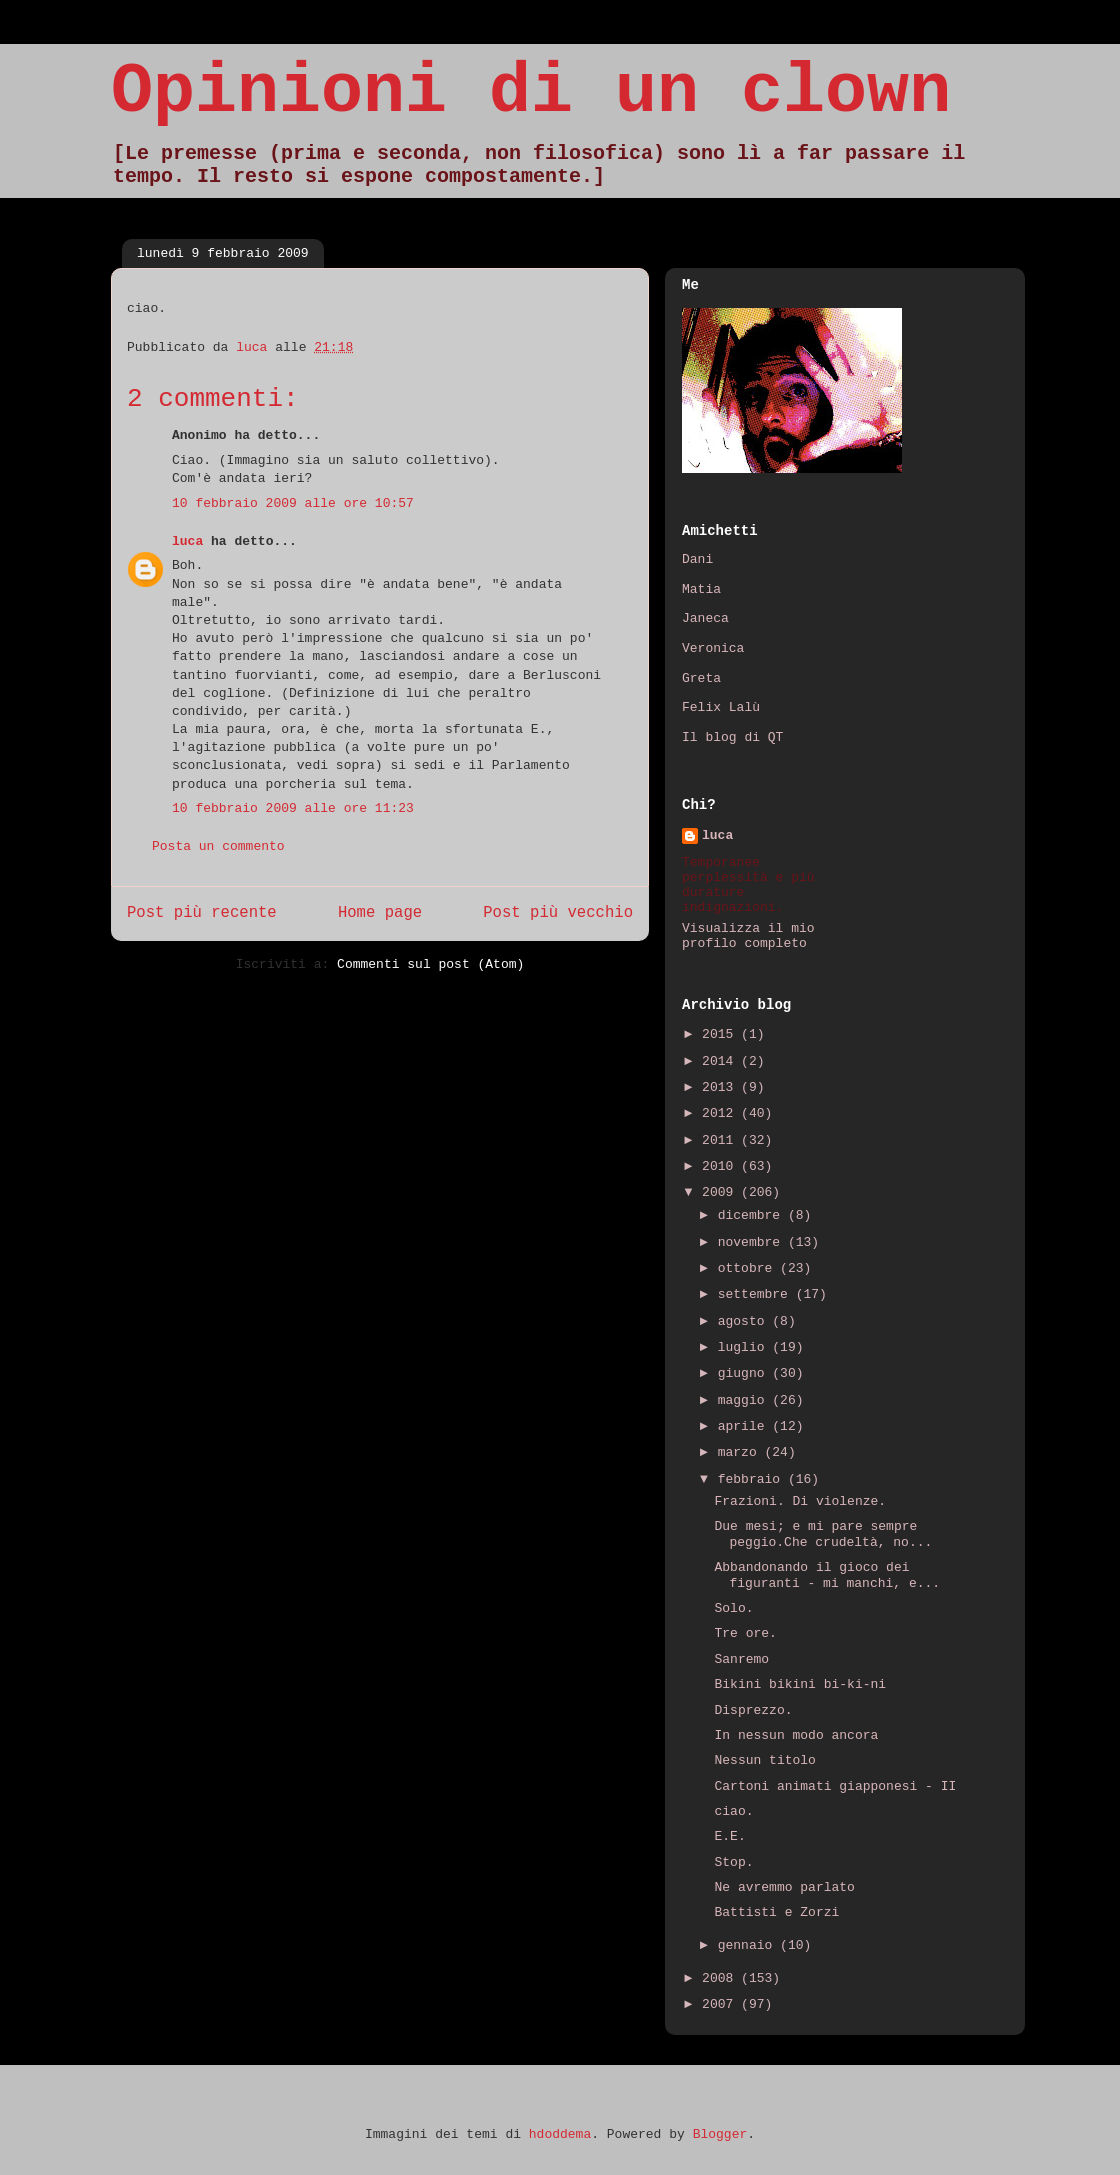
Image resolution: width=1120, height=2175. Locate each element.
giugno (745, 1373)
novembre (753, 1242)
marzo (741, 1452)
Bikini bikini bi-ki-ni (800, 1684)
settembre (757, 1294)
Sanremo (741, 1659)
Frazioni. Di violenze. (800, 1501)
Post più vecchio (558, 913)
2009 (721, 1192)
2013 (721, 1087)
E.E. (729, 1836)
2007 (721, 2004)
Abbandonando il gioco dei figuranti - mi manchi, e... (827, 1575)
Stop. (733, 1862)
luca (187, 541)
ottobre (749, 1268)
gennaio (749, 1945)
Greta (701, 678)
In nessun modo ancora (796, 1735)
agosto (745, 1321)
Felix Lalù (721, 707)
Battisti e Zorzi (776, 1912)
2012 (721, 1113)
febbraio (753, 1479)
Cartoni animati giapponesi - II (835, 1786)
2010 (721, 1166)
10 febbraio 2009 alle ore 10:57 (293, 503)
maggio (745, 1400)
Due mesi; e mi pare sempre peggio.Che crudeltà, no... (823, 1534)
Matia (701, 589)
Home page (380, 913)
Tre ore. (745, 1633)
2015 (721, 1034)
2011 (721, 1140)
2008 (721, 1978)
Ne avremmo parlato (784, 1887)
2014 (721, 1061)
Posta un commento (218, 846)
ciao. (733, 1811)
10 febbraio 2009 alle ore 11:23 (293, 808)
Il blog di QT (732, 737)
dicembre (753, 1215)
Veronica (713, 648)
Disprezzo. (753, 1710)
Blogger (720, 2134)
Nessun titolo (764, 1760)
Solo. (733, 1608)
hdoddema (560, 2134)
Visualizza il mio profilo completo (748, 936)
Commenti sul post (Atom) (430, 964)
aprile (745, 1426)
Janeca (705, 618)
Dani (697, 559)
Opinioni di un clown (531, 92)
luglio (745, 1347)
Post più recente (202, 913)
